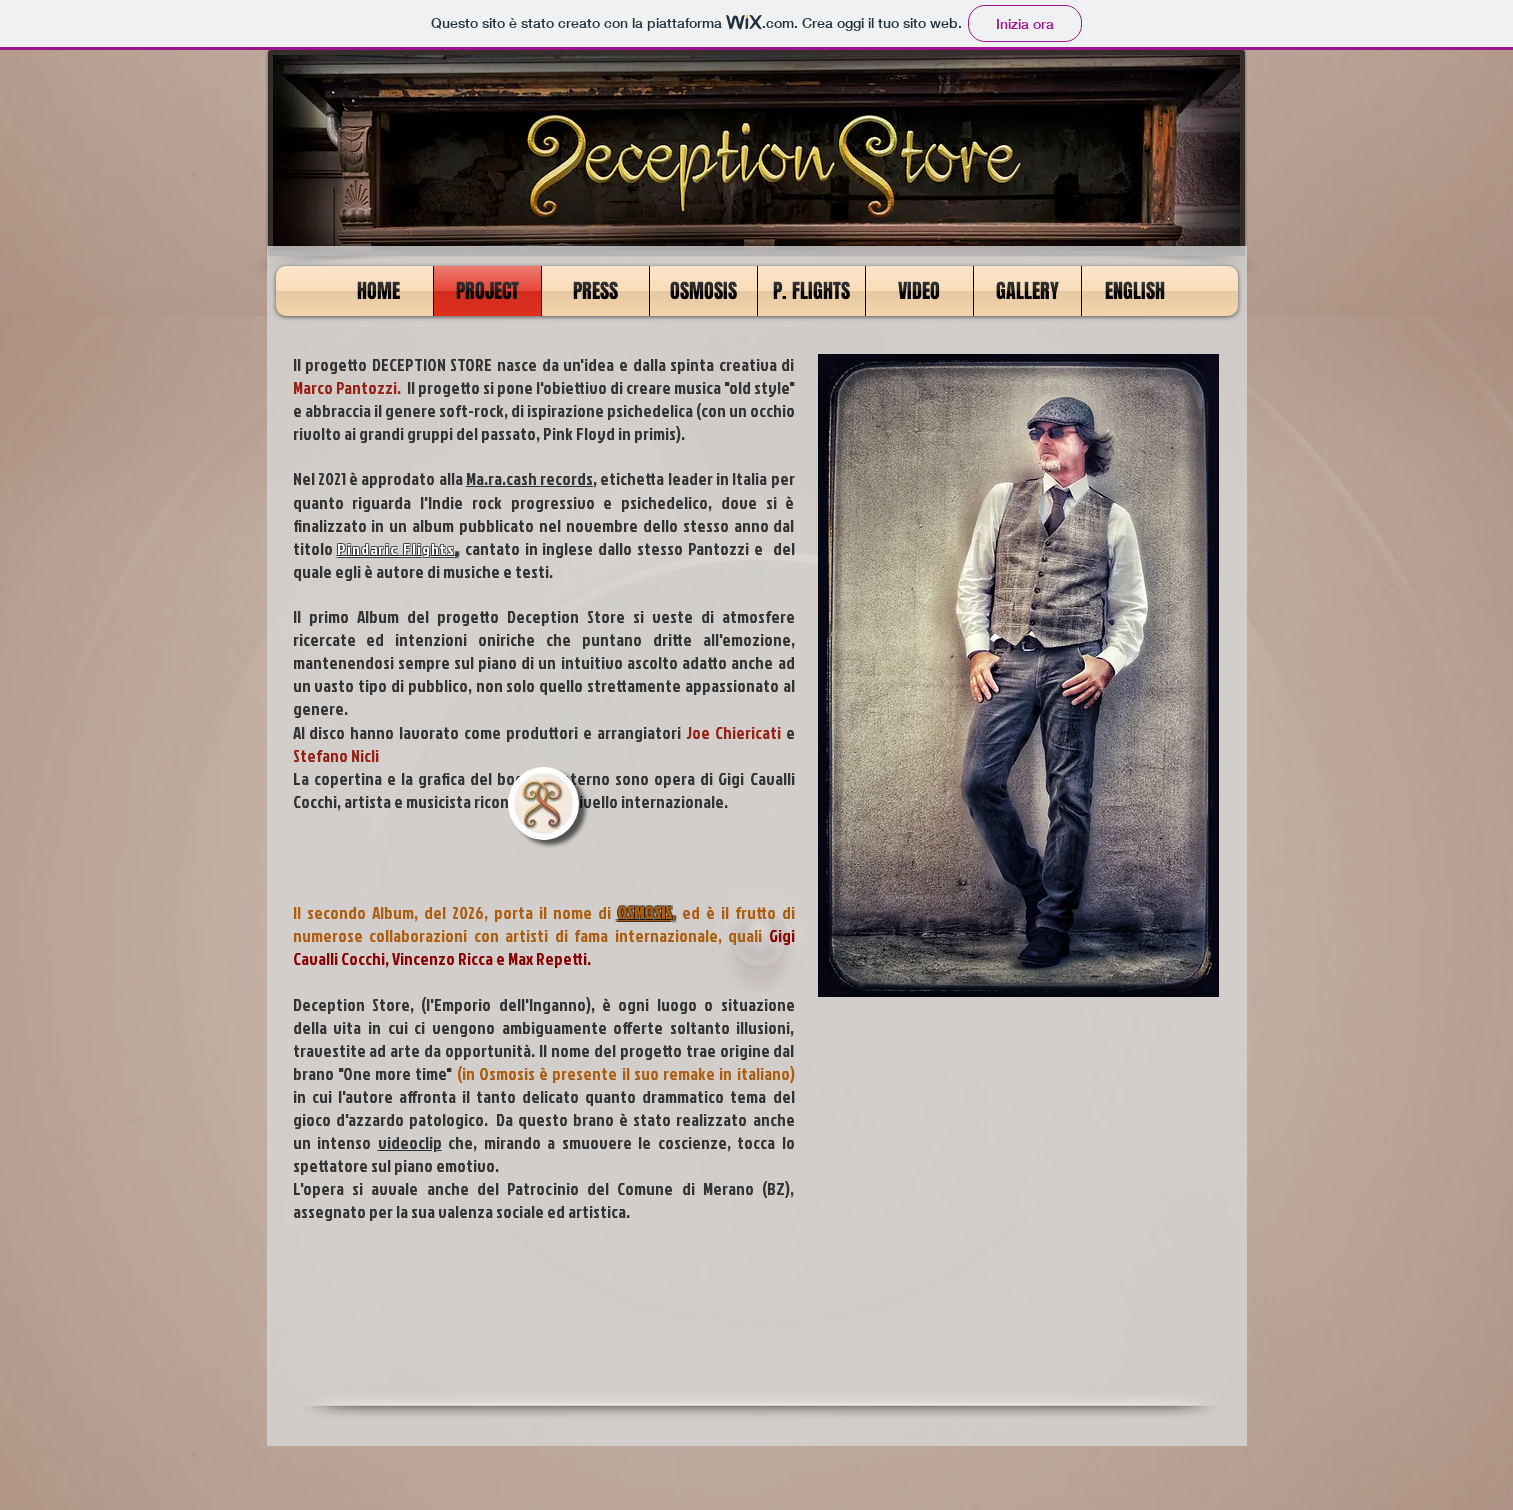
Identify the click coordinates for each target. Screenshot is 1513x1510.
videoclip (410, 1142)
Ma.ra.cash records (529, 478)
